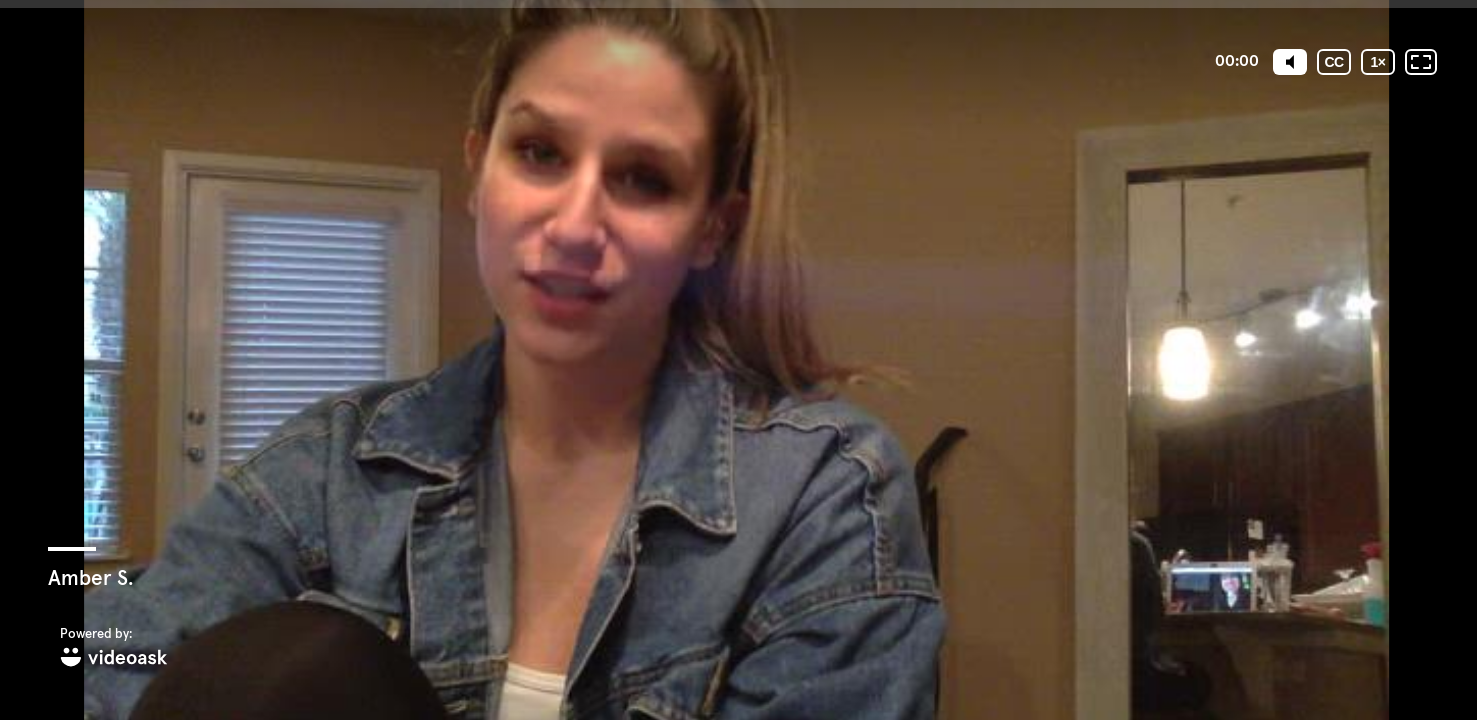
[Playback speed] (1378, 62)
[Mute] (1290, 62)
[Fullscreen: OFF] (1421, 62)
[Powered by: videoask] (114, 648)
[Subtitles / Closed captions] (1334, 62)
